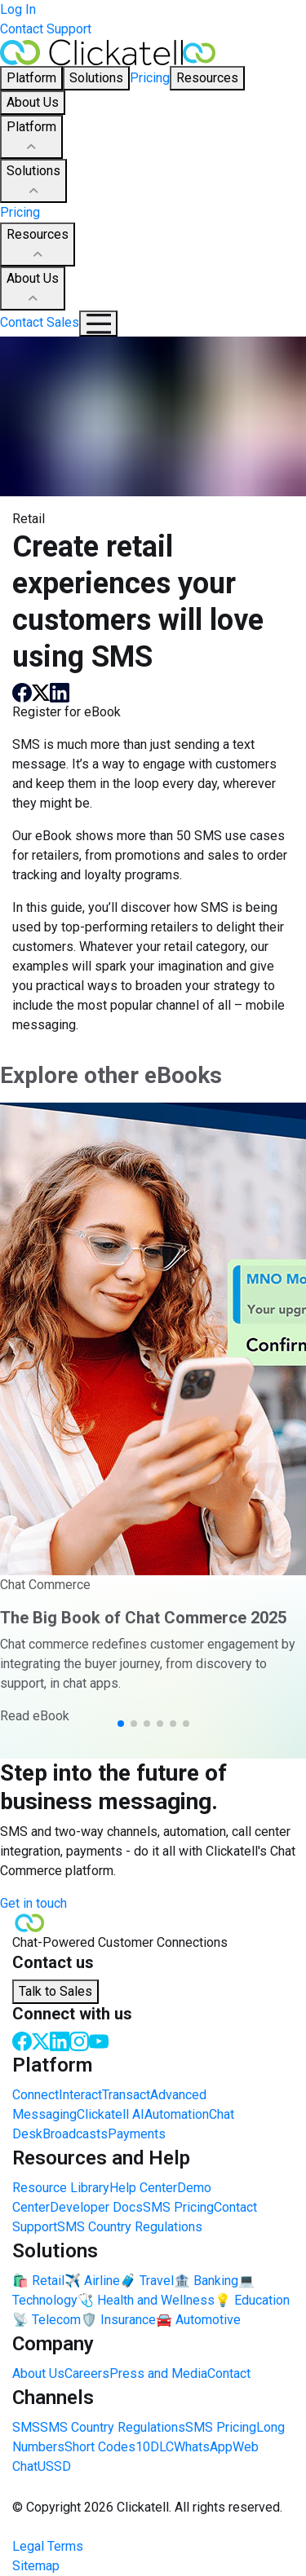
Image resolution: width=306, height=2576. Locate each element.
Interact (80, 2095)
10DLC (154, 2447)
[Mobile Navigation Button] (98, 323)
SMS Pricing (178, 2207)
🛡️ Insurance (118, 2319)
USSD (54, 2466)
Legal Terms (47, 2546)
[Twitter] (41, 2040)
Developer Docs (96, 2207)
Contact (229, 2373)
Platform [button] (31, 78)
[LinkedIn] (59, 2040)
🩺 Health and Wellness (146, 2300)
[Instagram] (79, 2040)
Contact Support (45, 29)
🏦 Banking (206, 2280)
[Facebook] (22, 2040)
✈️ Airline (92, 2280)
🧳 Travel (147, 2280)
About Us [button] (33, 102)
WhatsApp (203, 2447)
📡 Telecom (46, 2319)
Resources (38, 245)
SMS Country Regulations (129, 2227)
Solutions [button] (96, 78)
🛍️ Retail (38, 2280)
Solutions (33, 181)
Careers (86, 2373)
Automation (176, 2114)
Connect (35, 2095)
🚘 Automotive (198, 2319)
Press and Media (158, 2373)
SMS (26, 2427)
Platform (31, 137)
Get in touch (33, 1903)
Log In (18, 9)
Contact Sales (39, 322)
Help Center (143, 2187)
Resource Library (60, 2187)
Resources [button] (207, 78)
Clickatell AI (110, 2114)
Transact (126, 2095)
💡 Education (252, 2300)
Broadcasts (75, 2134)
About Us (33, 289)
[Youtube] (99, 2040)
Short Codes (99, 2447)
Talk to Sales (55, 1991)
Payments (137, 2134)
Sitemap (36, 2566)
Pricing (150, 78)
